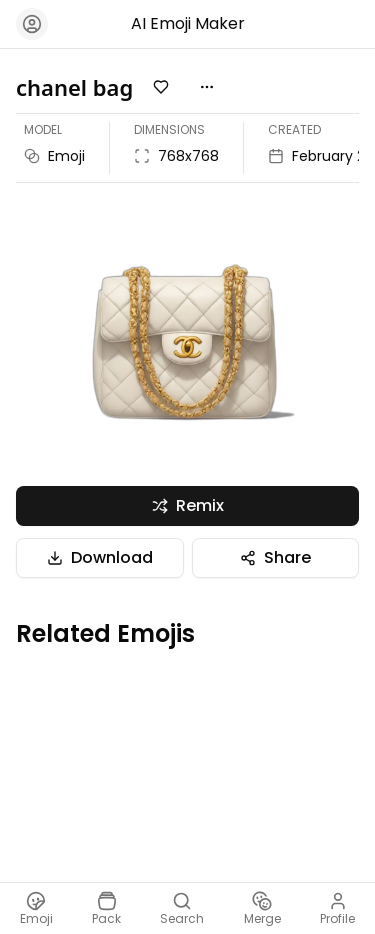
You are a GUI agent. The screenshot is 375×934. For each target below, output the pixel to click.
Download (100, 557)
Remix (188, 505)
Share (275, 557)
